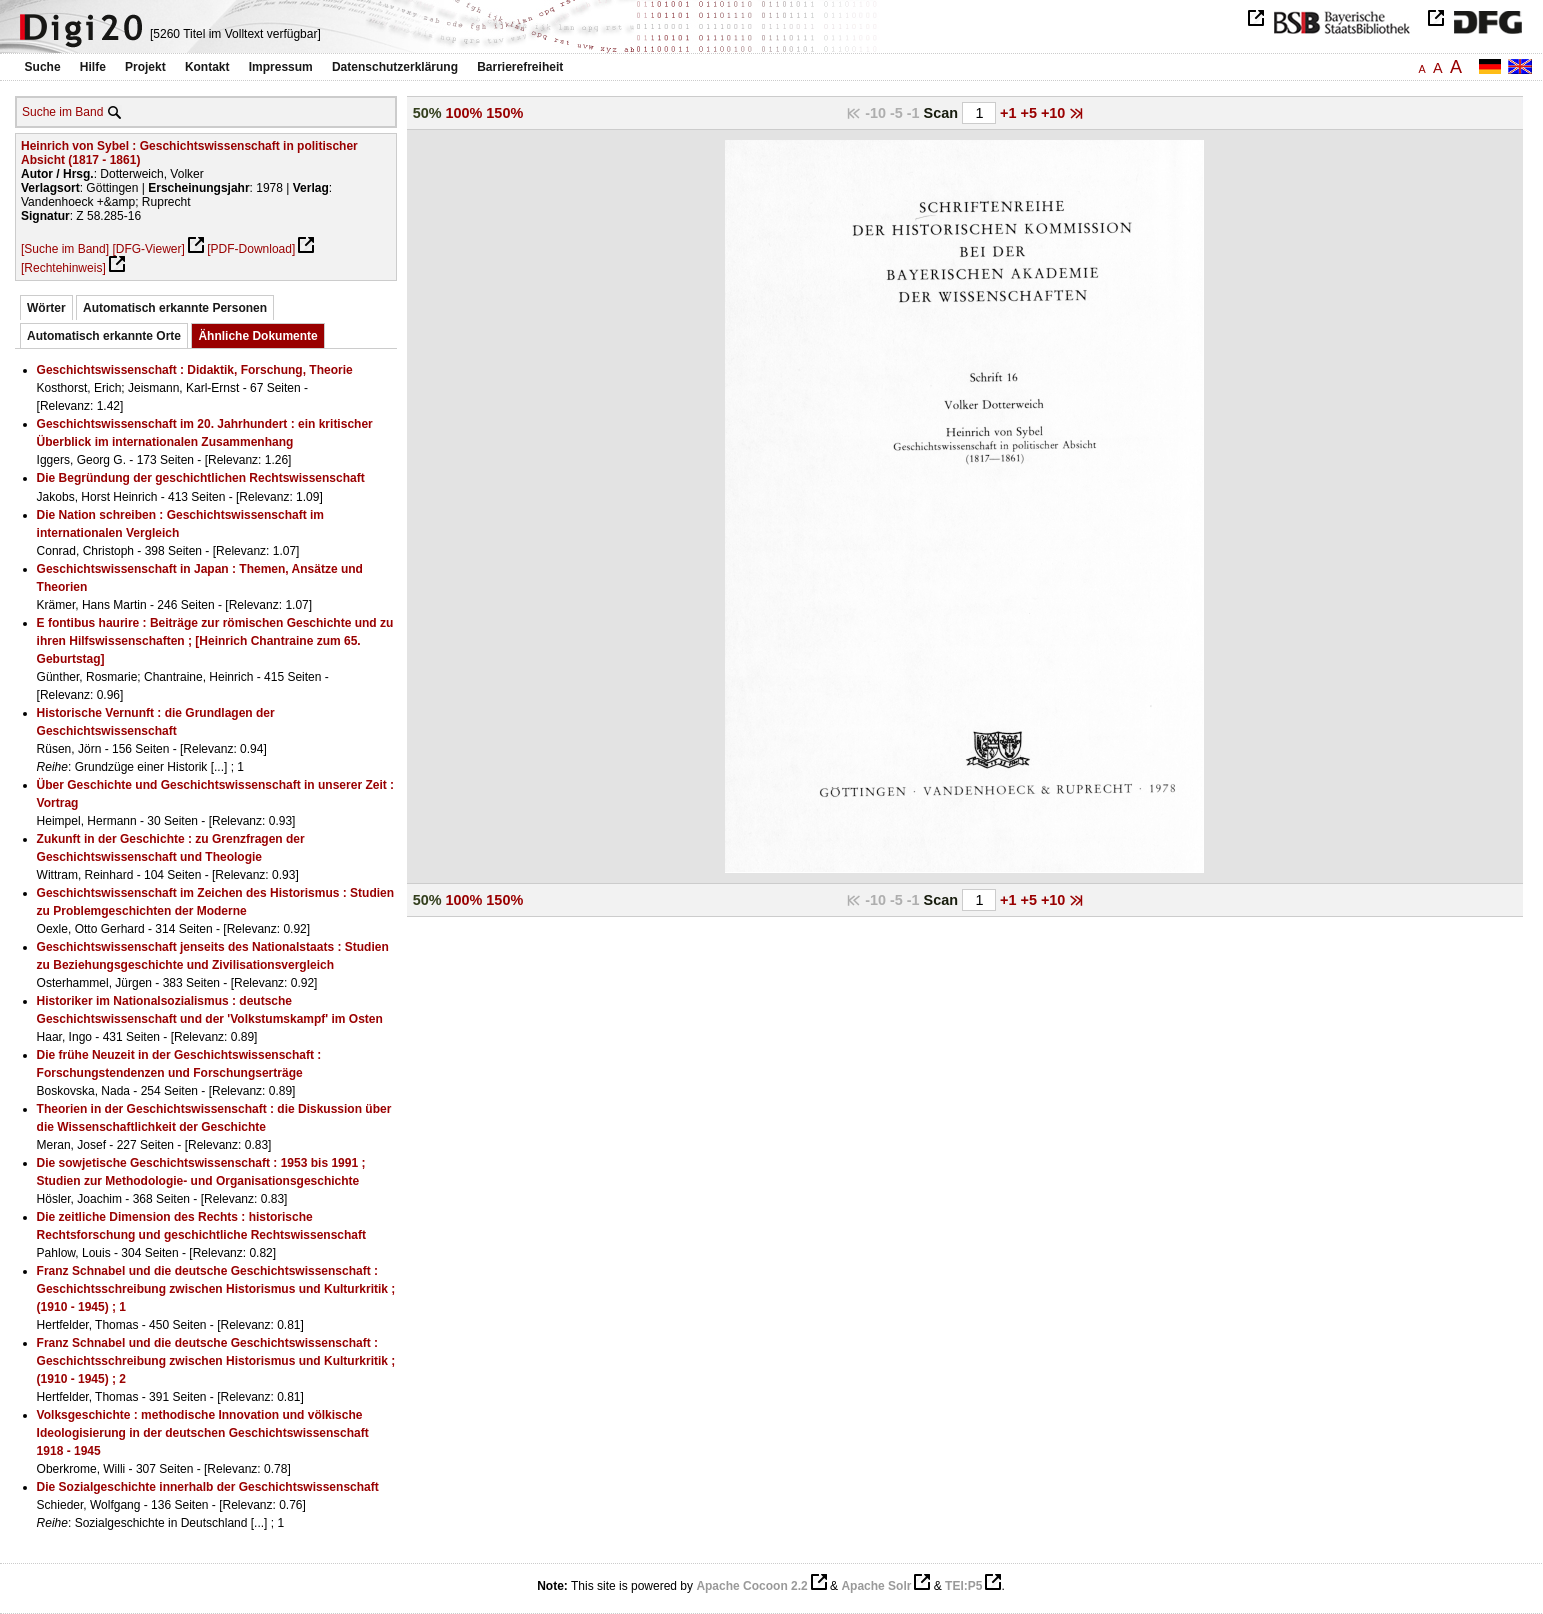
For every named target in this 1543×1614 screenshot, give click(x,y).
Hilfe (93, 67)
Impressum (281, 67)
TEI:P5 (963, 1586)
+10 (1055, 113)
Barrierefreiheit (520, 67)
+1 (1010, 113)
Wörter (46, 308)
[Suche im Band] (65, 249)
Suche (43, 67)
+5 (1030, 113)
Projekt (145, 67)
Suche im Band (62, 112)
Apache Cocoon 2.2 (751, 1586)
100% (464, 113)
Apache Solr (876, 1586)
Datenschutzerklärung (395, 67)
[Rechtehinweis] (63, 268)
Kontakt (207, 67)
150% (504, 113)
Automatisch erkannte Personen (175, 308)
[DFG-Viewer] (148, 249)
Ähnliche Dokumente (257, 336)
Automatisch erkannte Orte (104, 336)
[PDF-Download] (251, 249)
